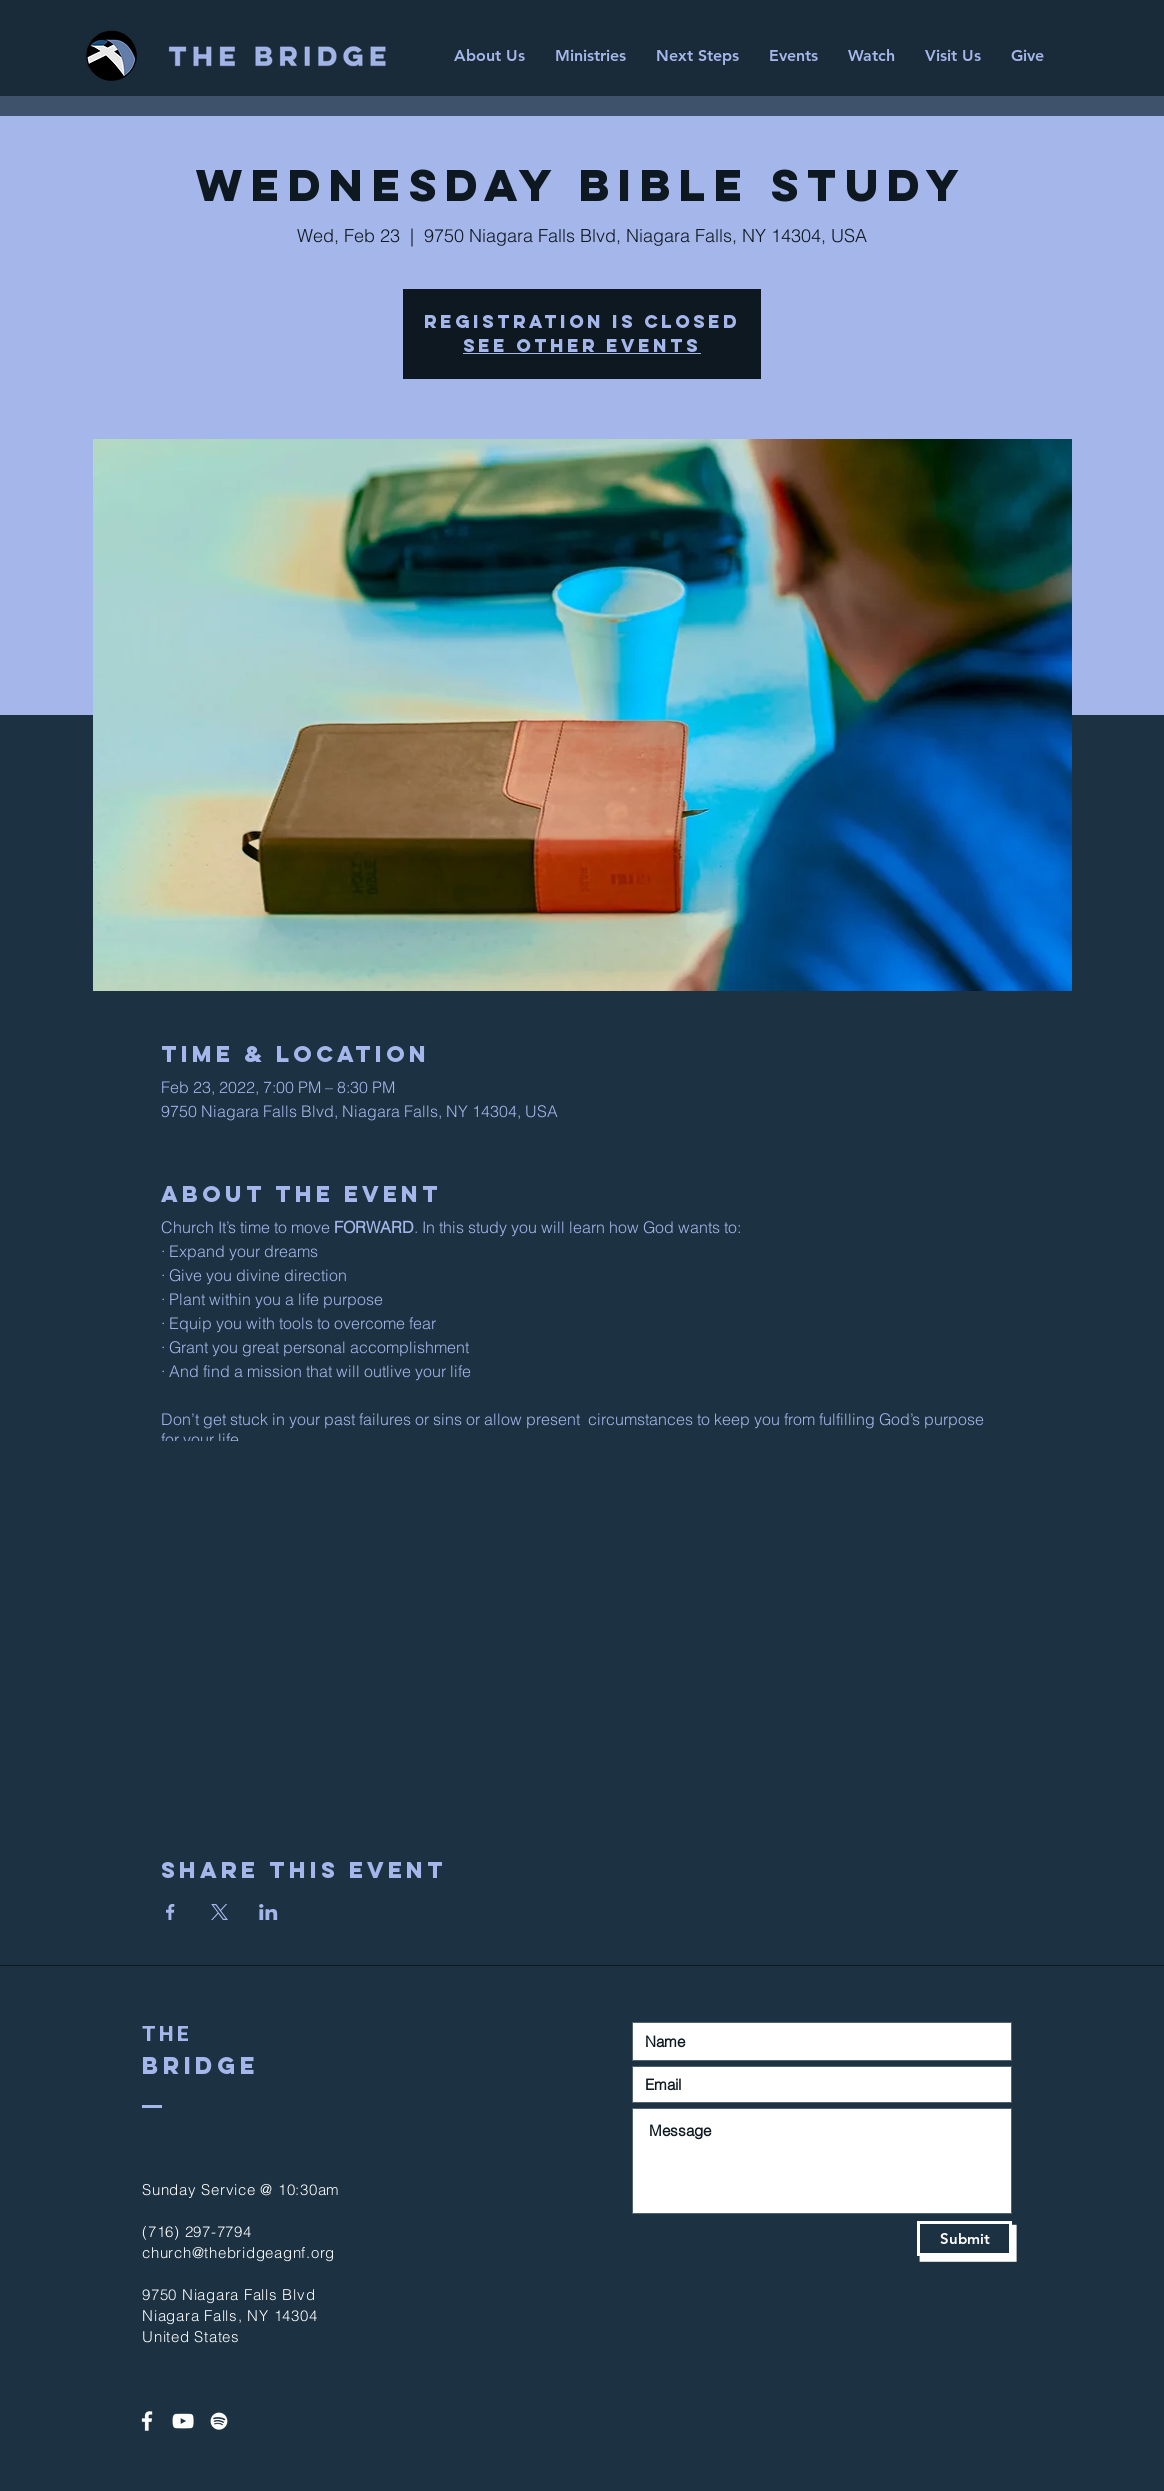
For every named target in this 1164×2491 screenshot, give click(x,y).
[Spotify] (219, 2421)
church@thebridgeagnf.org (238, 2252)
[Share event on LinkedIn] (268, 1912)
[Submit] (964, 2238)
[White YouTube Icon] (183, 2421)
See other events (582, 345)
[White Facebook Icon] (147, 2421)
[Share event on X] (219, 1912)
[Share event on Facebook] (170, 1912)
